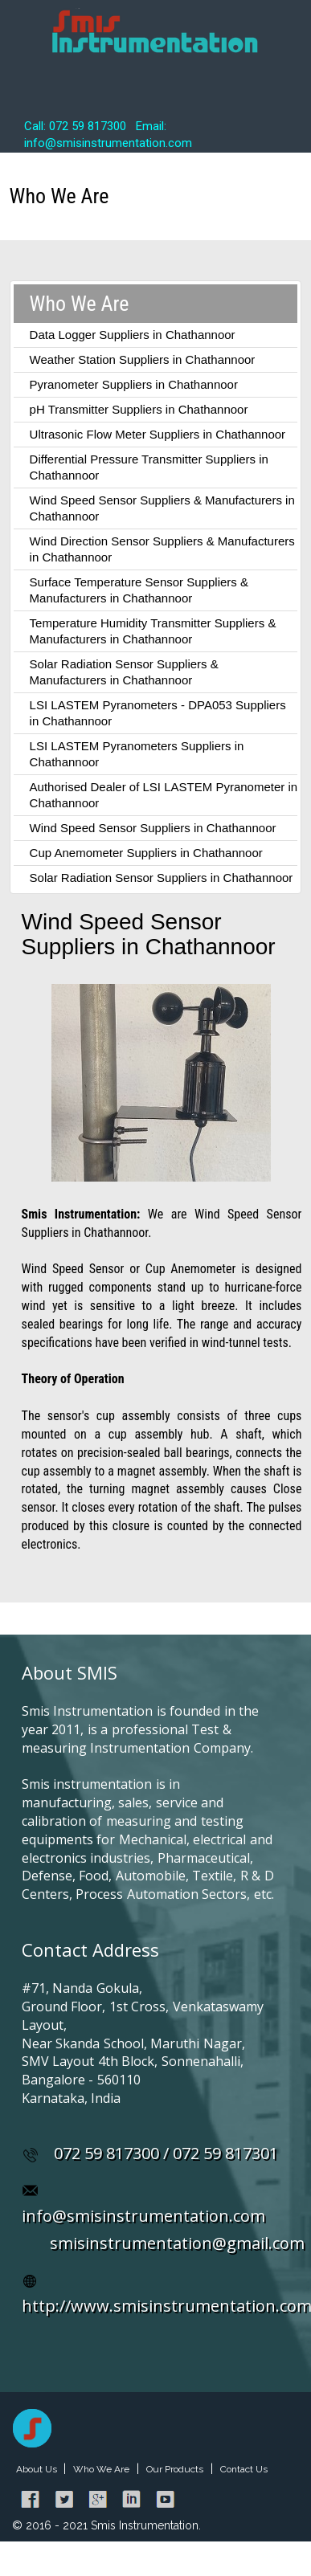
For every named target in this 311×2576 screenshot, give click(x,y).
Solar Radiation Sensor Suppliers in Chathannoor (161, 877)
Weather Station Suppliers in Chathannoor (143, 359)
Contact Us (244, 2469)
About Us (37, 2469)
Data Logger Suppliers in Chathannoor (132, 334)
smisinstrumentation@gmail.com (177, 2243)
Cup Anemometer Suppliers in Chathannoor (146, 852)
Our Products (174, 2469)
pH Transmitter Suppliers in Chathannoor (139, 409)
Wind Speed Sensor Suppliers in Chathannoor (153, 828)
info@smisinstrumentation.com (143, 2216)
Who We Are (101, 2469)
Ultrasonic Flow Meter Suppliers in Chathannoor (157, 434)
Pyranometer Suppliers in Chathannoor (134, 384)
